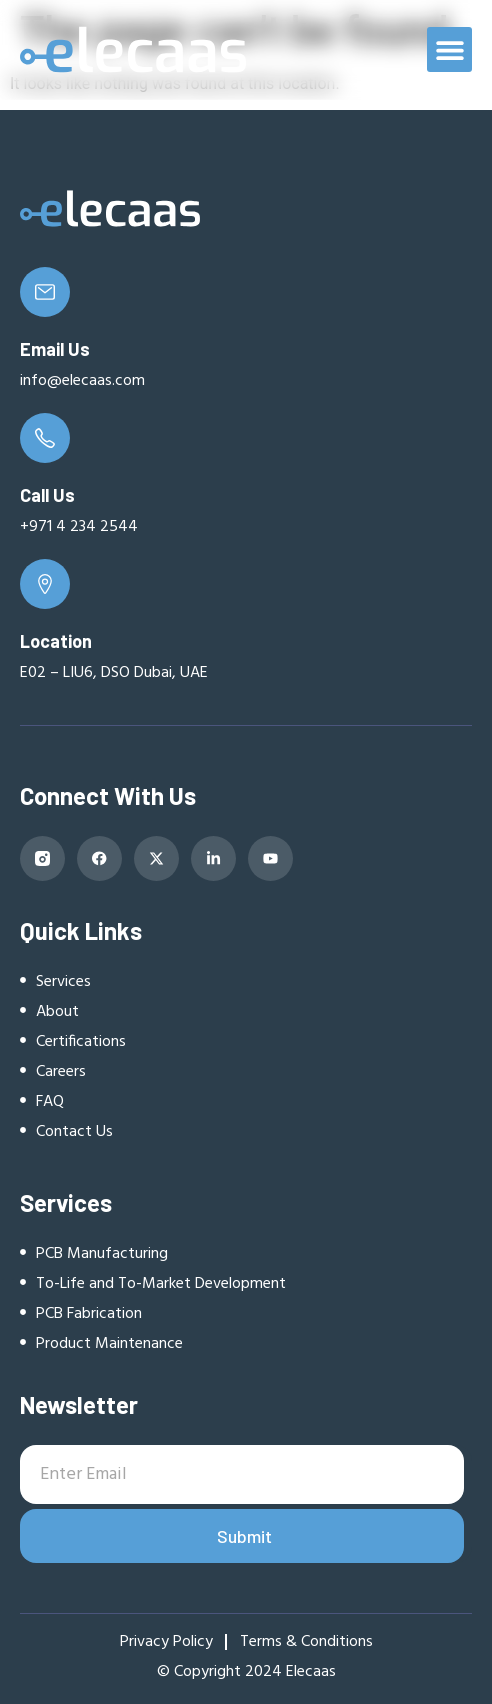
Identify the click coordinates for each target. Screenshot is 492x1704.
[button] (449, 49)
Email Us (55, 349)
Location (56, 641)
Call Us (47, 495)
